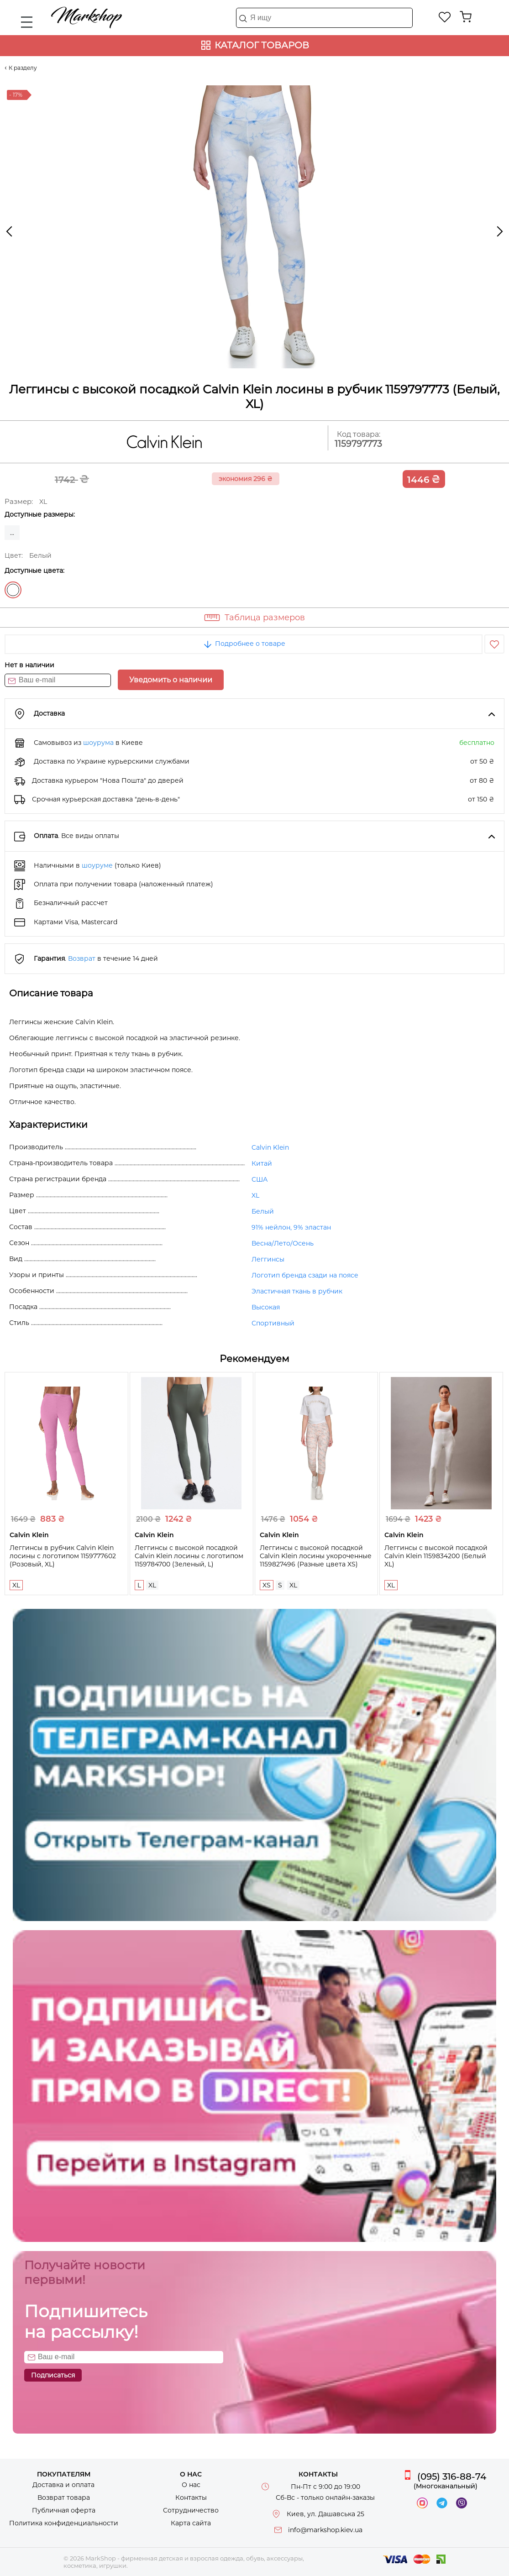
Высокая (266, 1307)
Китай (262, 1163)
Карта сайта (191, 2523)
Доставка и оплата (63, 2485)
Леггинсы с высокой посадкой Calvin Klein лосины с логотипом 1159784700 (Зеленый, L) (189, 1556)
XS (266, 1585)
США (260, 1179)
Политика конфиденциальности (63, 2523)
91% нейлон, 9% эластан (291, 1227)
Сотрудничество (191, 2510)
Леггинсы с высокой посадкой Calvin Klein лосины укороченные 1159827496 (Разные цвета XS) (316, 1556)
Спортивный (273, 1323)
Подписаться (53, 2375)
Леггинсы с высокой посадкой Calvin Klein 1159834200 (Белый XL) (436, 1556)
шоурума (98, 742)
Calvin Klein (270, 1147)
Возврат (81, 958)
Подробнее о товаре (243, 643)
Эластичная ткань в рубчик (297, 1291)
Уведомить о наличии (170, 679)
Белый (13, 590)
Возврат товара (63, 2497)
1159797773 (358, 444)
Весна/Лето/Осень (283, 1243)
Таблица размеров (265, 618)
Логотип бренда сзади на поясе (305, 1275)
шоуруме (97, 865)
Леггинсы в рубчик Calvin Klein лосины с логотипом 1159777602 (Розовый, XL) (63, 1556)
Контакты (191, 2497)
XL (255, 1195)
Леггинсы (268, 1259)
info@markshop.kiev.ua (325, 2530)
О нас (191, 2485)
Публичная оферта (63, 2510)
